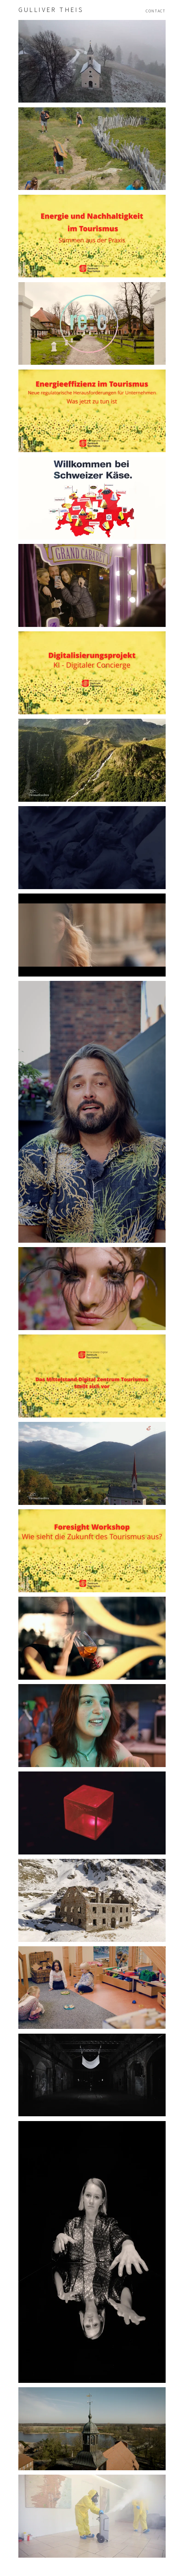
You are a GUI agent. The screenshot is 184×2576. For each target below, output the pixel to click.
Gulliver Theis (51, 10)
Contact (156, 11)
